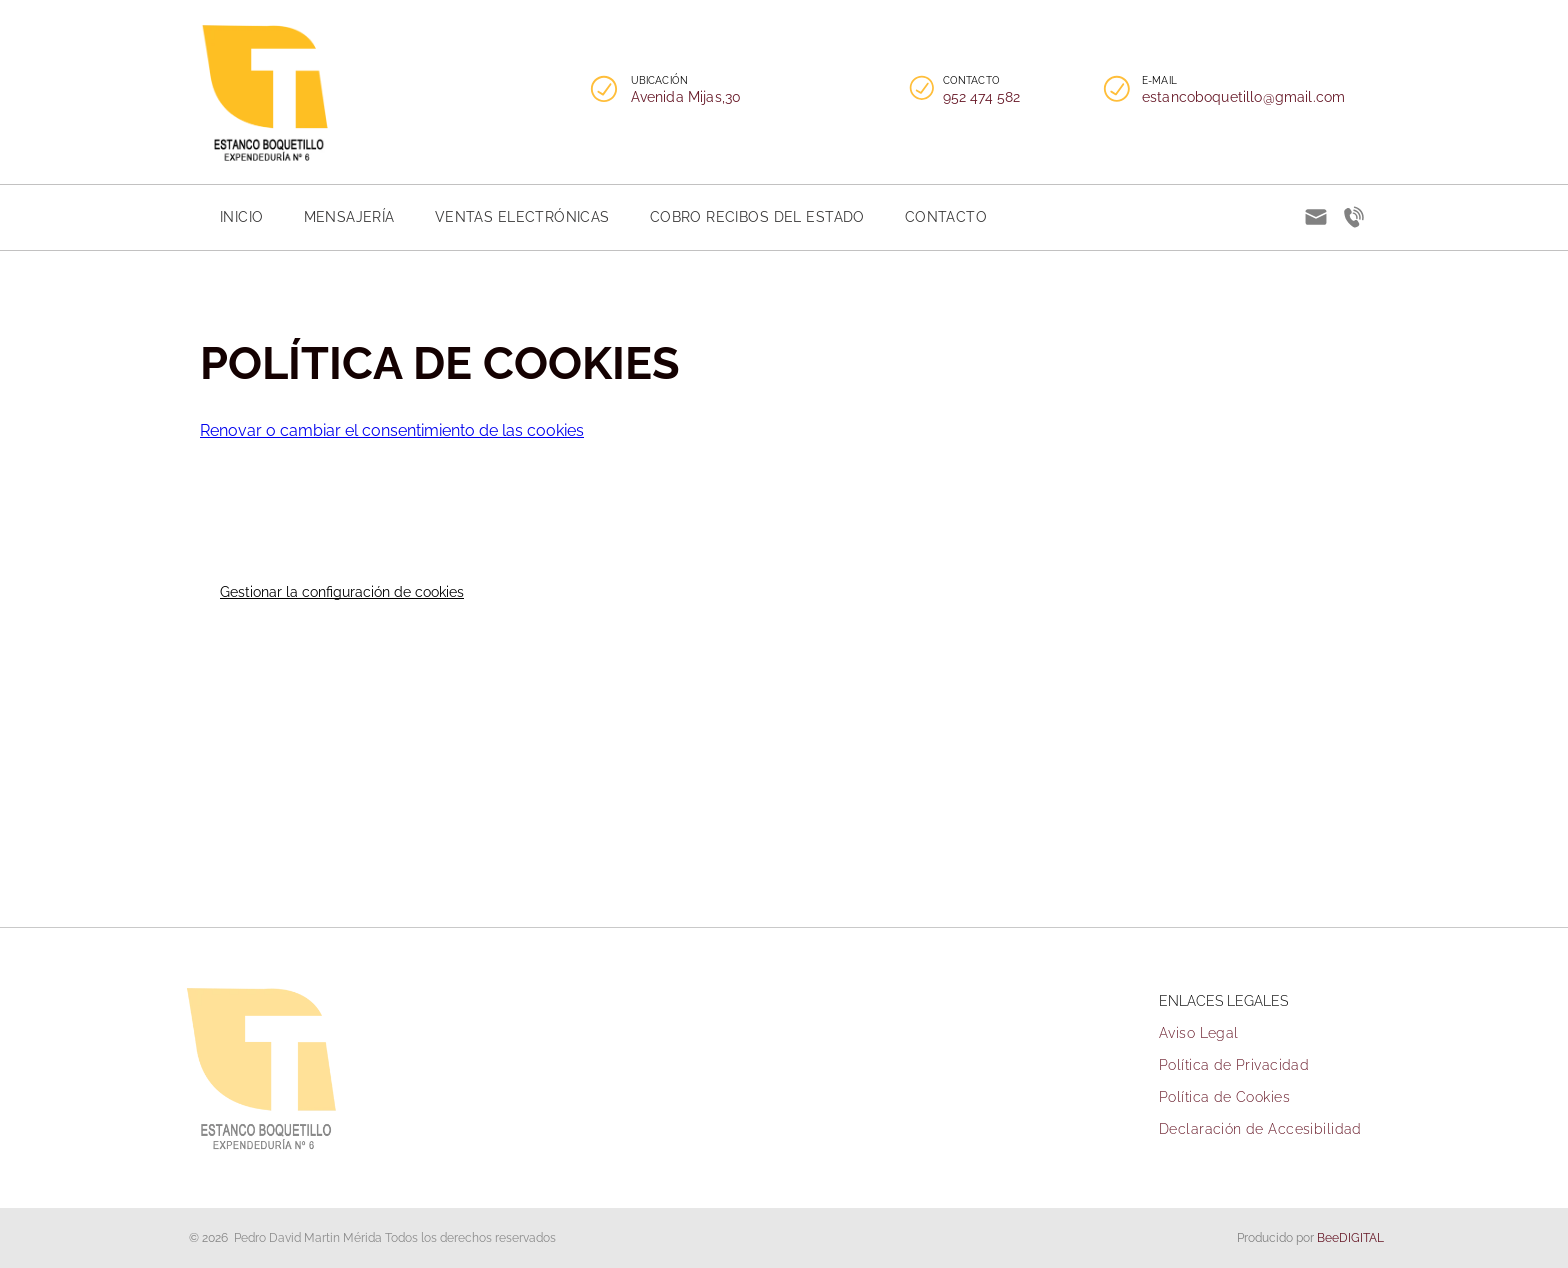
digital (1361, 1238)
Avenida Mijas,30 (686, 97)
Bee (1328, 1238)
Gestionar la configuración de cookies (342, 591)
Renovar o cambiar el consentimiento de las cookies (392, 430)
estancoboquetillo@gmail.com (1243, 97)
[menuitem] (242, 217)
